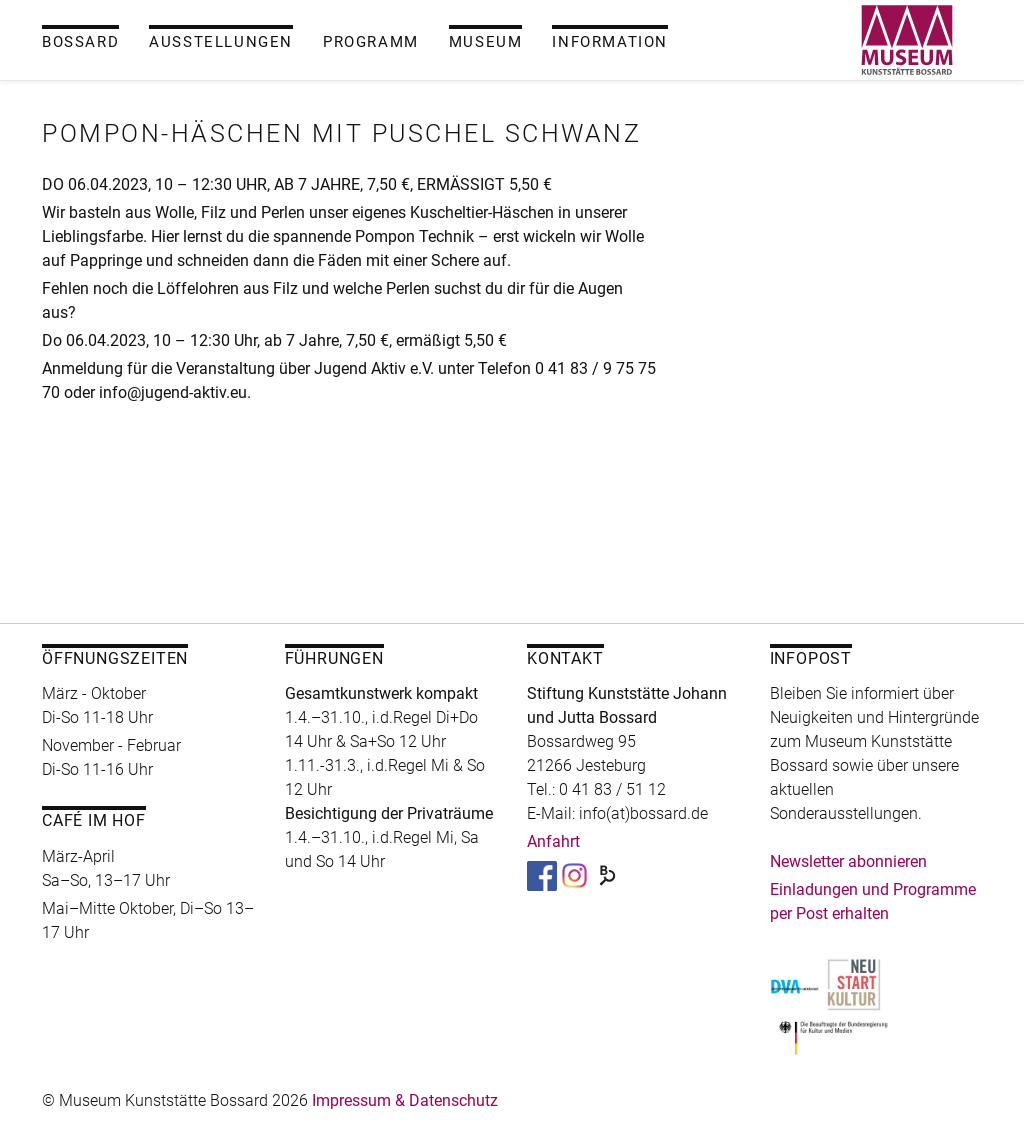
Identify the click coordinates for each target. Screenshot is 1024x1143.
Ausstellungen (221, 42)
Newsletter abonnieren (848, 861)
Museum (486, 42)
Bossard (80, 42)
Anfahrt (553, 841)
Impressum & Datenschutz (405, 1100)
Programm (371, 42)
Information (610, 42)
